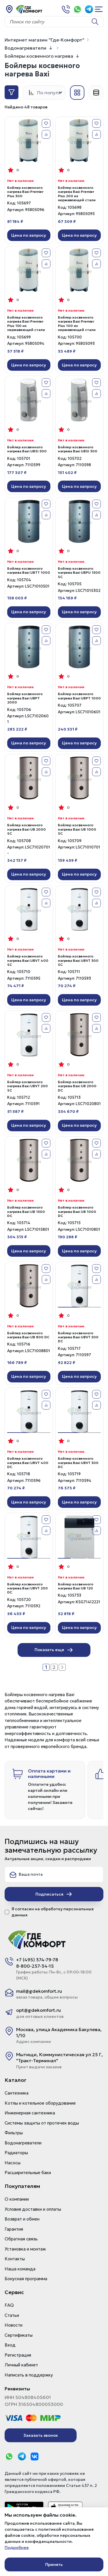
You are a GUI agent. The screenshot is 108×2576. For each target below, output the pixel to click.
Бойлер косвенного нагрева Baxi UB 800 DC (28, 1335)
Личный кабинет (21, 2365)
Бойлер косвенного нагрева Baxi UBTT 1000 (28, 571)
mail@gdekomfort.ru (39, 1991)
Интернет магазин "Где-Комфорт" (44, 40)
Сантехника (17, 2093)
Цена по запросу (28, 235)
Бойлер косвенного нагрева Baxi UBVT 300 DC (78, 1463)
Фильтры (14, 2132)
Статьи (12, 2315)
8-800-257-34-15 (35, 1966)
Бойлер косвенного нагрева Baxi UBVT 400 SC (27, 960)
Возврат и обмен (22, 2219)
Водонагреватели (25, 48)
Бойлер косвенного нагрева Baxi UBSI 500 (27, 449)
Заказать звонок (40, 2435)
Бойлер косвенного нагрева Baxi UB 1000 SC (77, 829)
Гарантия (14, 2229)
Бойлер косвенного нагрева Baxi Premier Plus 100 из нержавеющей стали (77, 323)
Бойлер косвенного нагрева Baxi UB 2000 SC (26, 829)
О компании (17, 2199)
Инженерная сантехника (30, 2113)
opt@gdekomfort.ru (38, 2010)
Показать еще (54, 1650)
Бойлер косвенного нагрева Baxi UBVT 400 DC (27, 1463)
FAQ (9, 2305)
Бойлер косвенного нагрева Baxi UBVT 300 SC (78, 960)
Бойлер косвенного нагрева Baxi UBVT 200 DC (27, 1588)
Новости (13, 2325)
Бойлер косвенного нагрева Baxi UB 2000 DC (77, 1086)
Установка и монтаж (25, 2249)
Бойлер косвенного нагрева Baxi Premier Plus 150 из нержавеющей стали (26, 323)
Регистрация (18, 2355)
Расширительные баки (28, 2172)
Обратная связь (21, 2239)
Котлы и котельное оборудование (40, 2103)
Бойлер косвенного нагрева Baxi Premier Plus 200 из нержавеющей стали (77, 194)
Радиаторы (16, 2152)
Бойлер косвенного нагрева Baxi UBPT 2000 (25, 698)
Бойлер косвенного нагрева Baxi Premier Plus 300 (25, 192)
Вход (10, 2345)
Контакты (15, 2258)
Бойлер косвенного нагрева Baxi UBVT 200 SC (27, 1086)
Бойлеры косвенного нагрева (39, 56)
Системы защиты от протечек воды (42, 2123)
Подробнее (17, 2547)
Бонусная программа (26, 2278)
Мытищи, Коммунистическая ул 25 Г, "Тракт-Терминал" (59, 2057)
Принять (54, 2564)
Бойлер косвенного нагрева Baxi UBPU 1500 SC (79, 573)
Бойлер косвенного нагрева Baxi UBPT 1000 (79, 696)
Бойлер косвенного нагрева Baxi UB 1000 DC (77, 1211)
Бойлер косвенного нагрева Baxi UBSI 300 (77, 449)
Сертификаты (19, 2335)
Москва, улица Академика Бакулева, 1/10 (59, 2032)
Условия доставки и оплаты (33, 2209)
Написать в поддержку (29, 2375)
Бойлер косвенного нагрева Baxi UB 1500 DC (26, 1211)
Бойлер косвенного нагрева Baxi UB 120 (75, 1586)
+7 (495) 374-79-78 (37, 1959)
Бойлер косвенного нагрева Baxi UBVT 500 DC (78, 1337)
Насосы (12, 2162)
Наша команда (20, 2269)
